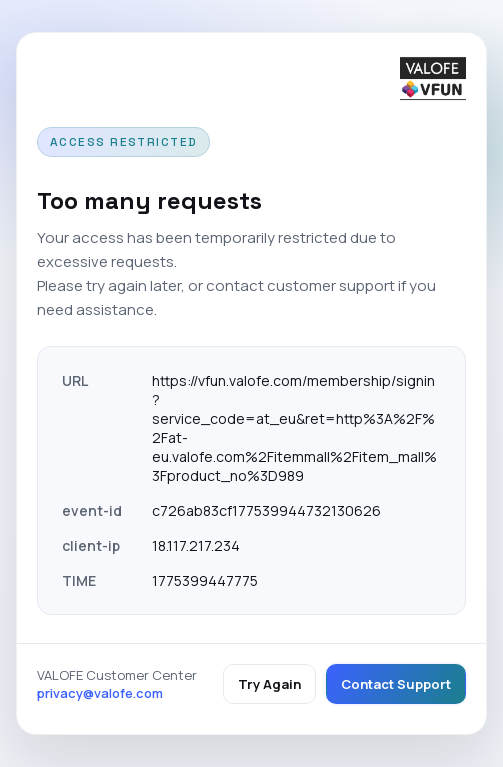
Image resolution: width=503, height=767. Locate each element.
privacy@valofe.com (100, 693)
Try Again (269, 684)
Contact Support (396, 684)
